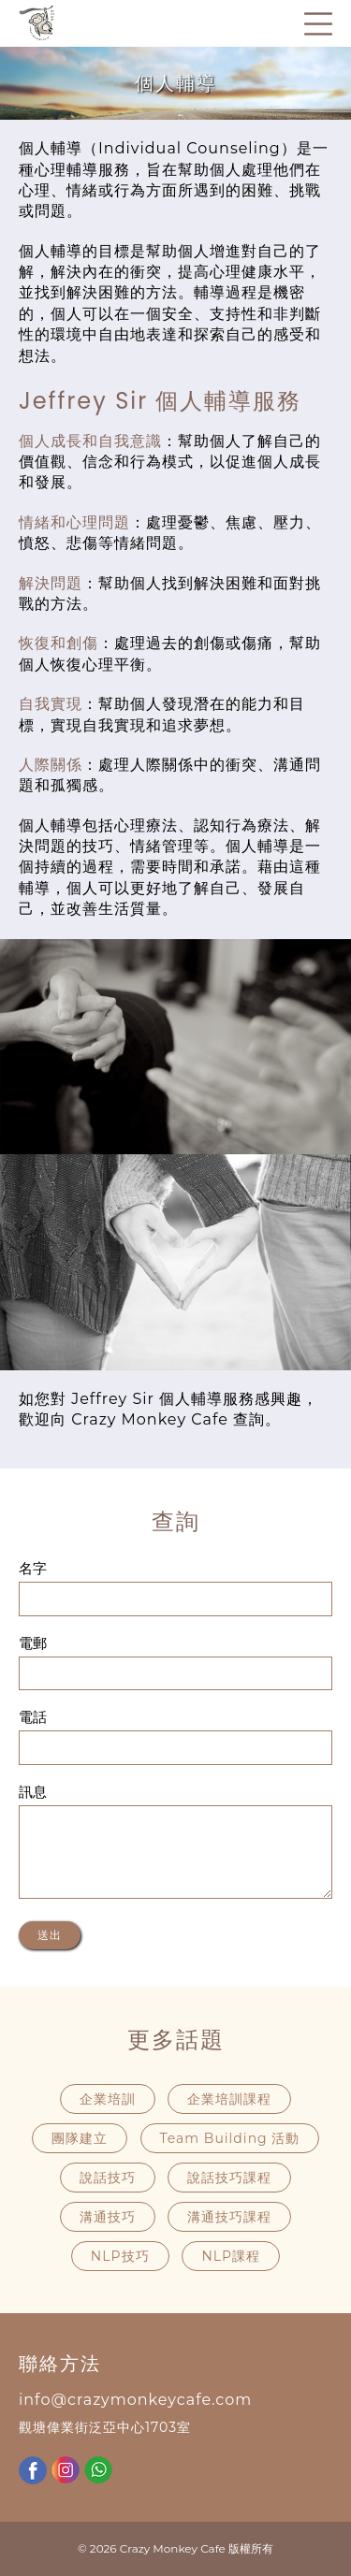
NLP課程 (230, 2256)
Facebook (33, 2470)
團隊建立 (79, 2138)
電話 (33, 1717)
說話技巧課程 (229, 2177)
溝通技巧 (108, 2216)
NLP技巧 (120, 2256)
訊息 (33, 1792)
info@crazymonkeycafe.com (135, 2400)
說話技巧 (108, 2177)
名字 (33, 1568)
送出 (49, 1935)
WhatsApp (98, 2470)
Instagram (65, 2470)
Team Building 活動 (230, 2138)
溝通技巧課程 (229, 2216)
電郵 (33, 1643)
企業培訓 (108, 2099)
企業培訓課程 (229, 2099)
